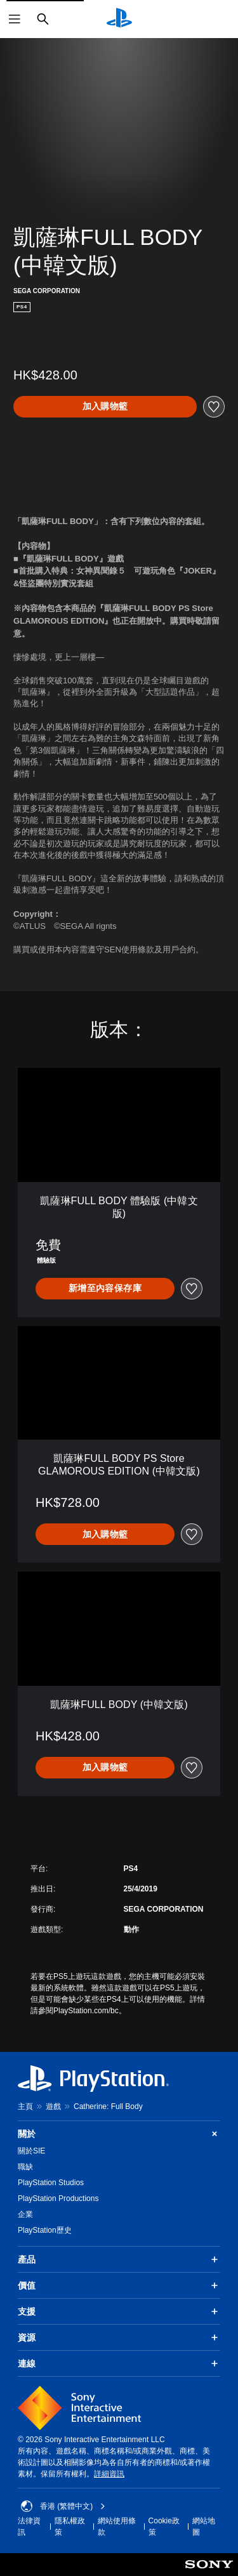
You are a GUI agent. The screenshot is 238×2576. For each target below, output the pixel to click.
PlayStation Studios (51, 2182)
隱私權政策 (70, 2526)
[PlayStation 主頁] (119, 19)
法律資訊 (29, 2526)
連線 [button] (119, 2363)
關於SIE (31, 2150)
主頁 (25, 2106)
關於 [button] (119, 2134)
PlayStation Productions (58, 2198)
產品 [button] (119, 2259)
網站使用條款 (117, 2526)
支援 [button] (119, 2311)
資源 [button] (119, 2337)
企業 (25, 2214)
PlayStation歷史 (45, 2230)
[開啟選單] (15, 19)
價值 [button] (119, 2285)
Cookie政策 (164, 2526)
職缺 (25, 2166)
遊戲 (53, 2106)
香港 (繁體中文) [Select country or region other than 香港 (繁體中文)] (63, 2506)
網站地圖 (203, 2526)
